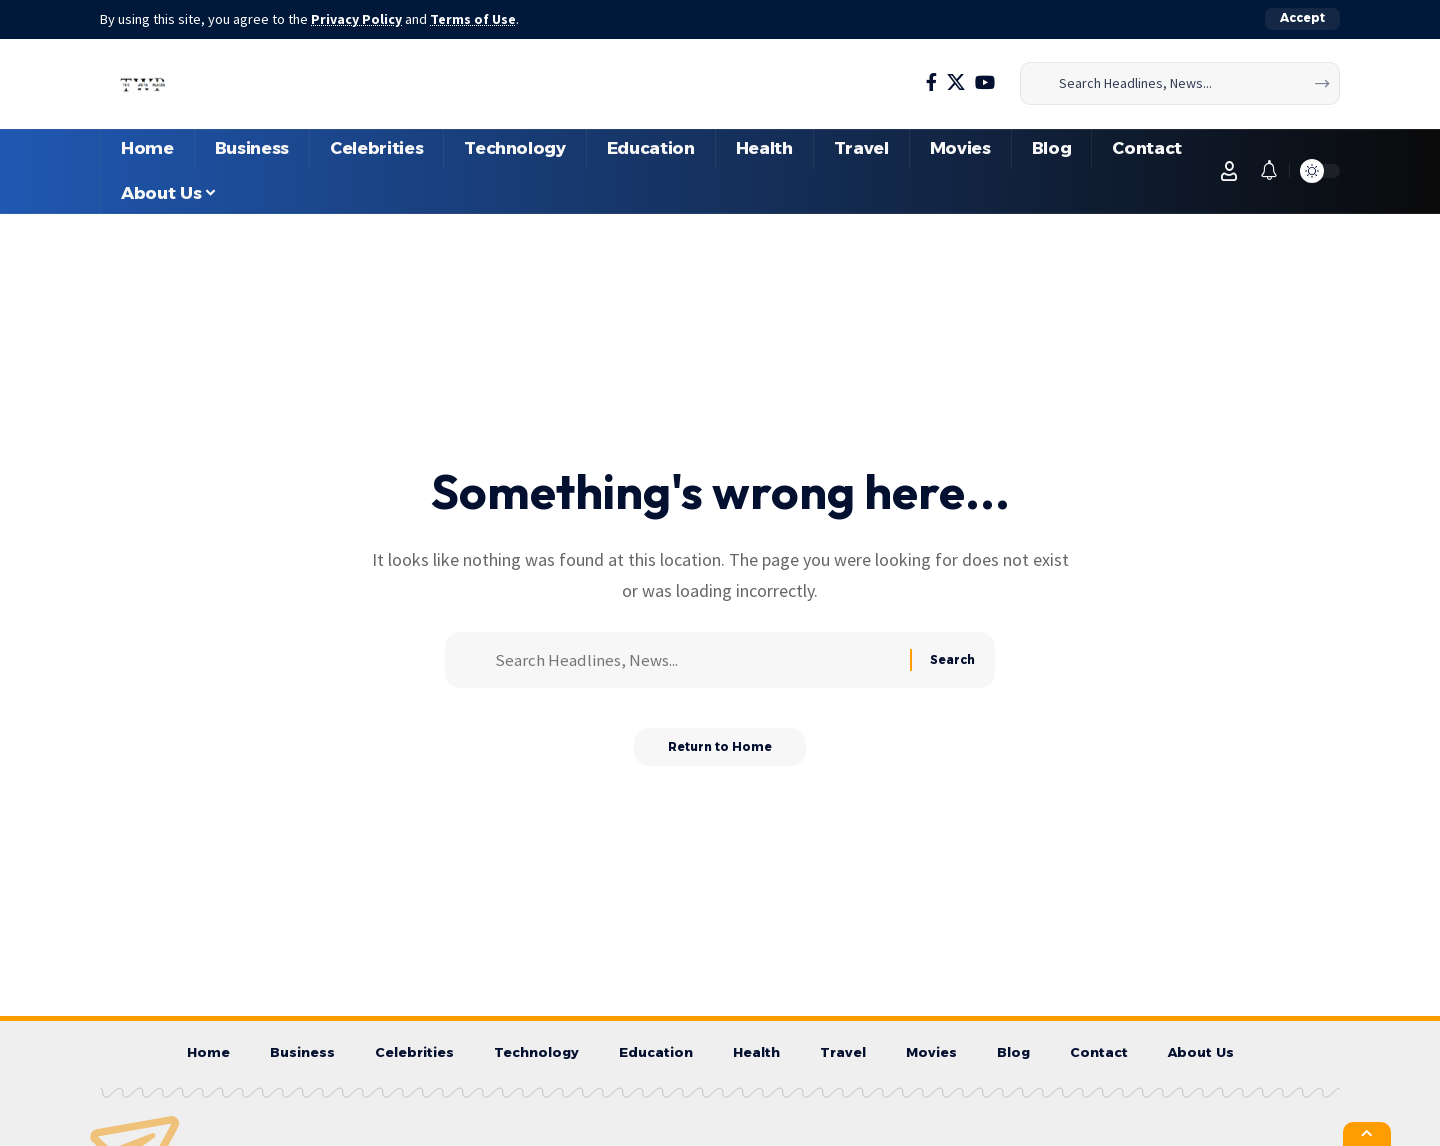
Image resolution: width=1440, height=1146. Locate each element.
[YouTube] (985, 82)
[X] (956, 82)
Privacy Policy (358, 19)
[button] (1302, 19)
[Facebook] (931, 82)
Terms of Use (476, 19)
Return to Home (720, 753)
